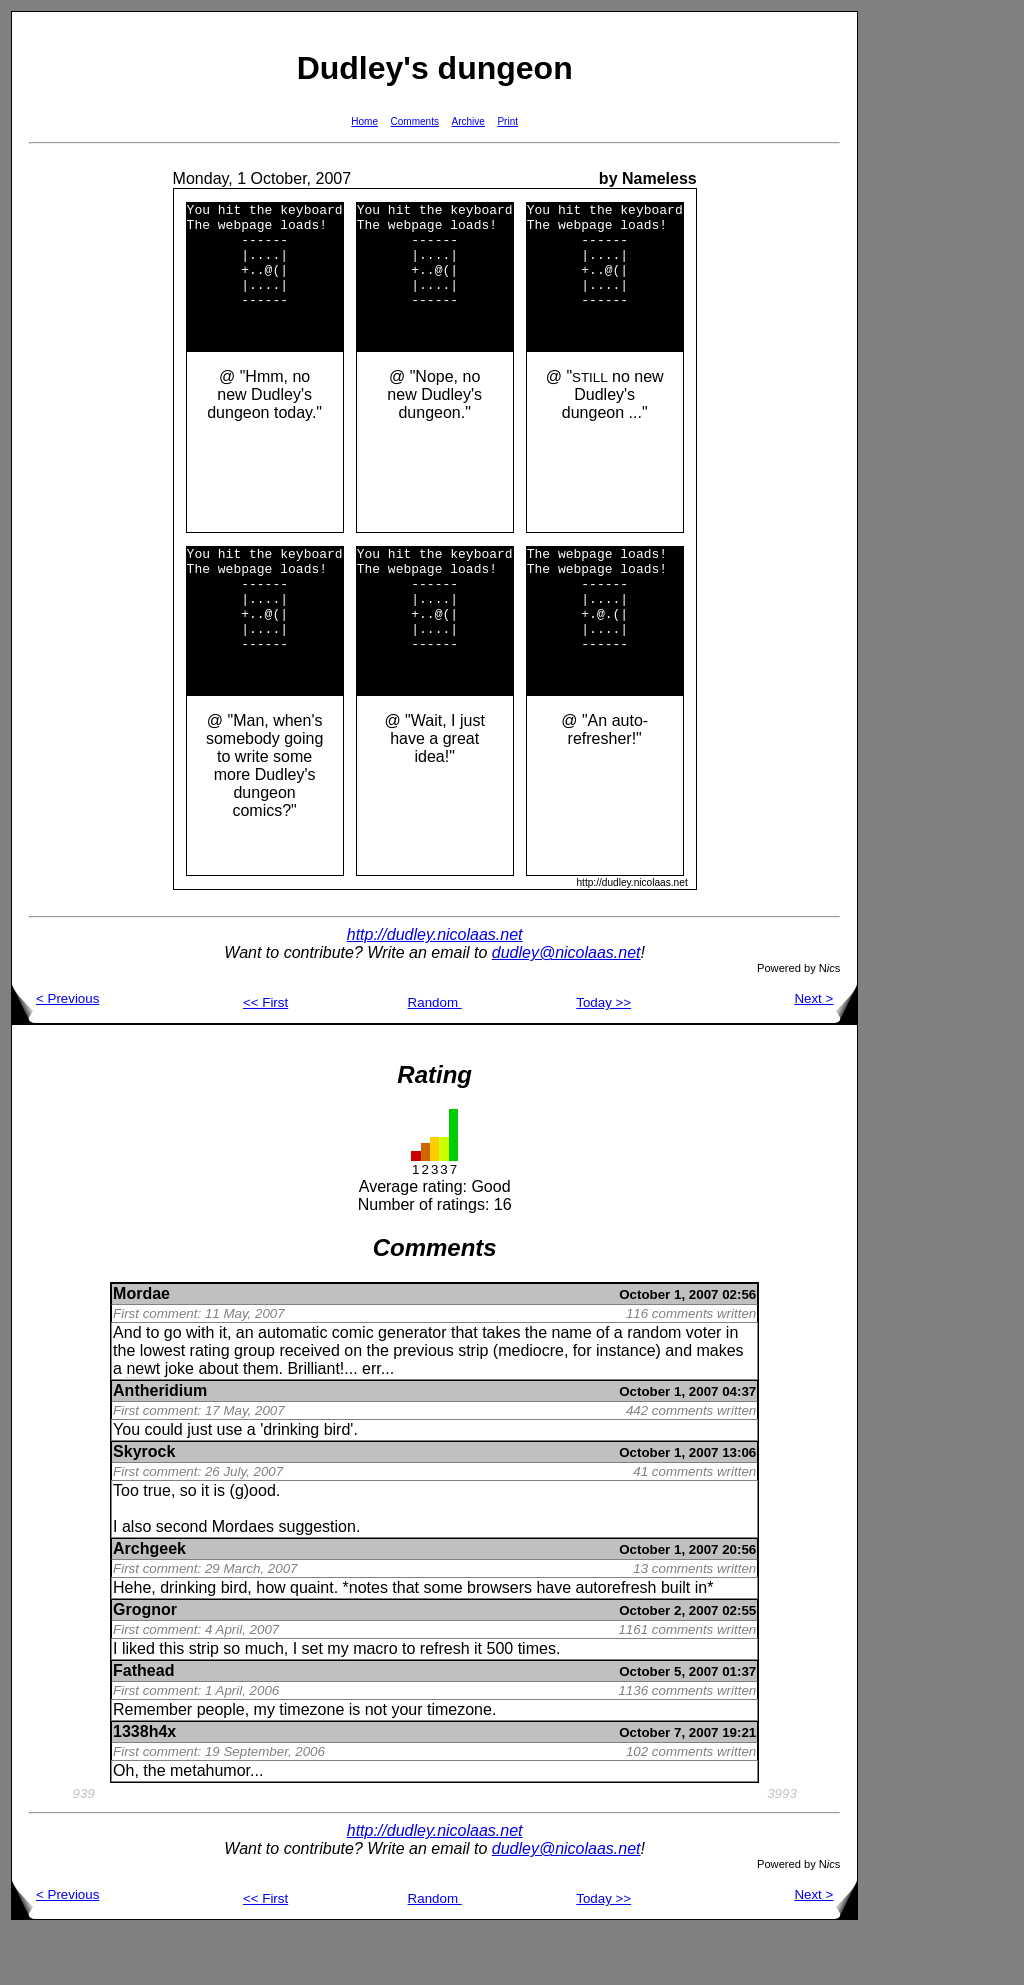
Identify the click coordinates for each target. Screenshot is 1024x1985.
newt (143, 1422)
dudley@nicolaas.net (566, 1006)
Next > (825, 1052)
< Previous (55, 1052)
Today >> (603, 1056)
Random (435, 1056)
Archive (468, 121)
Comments (415, 121)
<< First (265, 1056)
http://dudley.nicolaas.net (435, 988)
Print (507, 121)
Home (364, 121)
